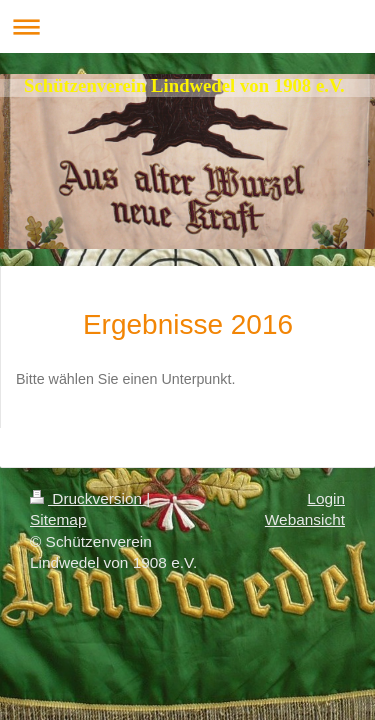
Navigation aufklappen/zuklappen (187, 26)
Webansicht (305, 519)
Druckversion (88, 498)
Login (326, 498)
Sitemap (58, 519)
